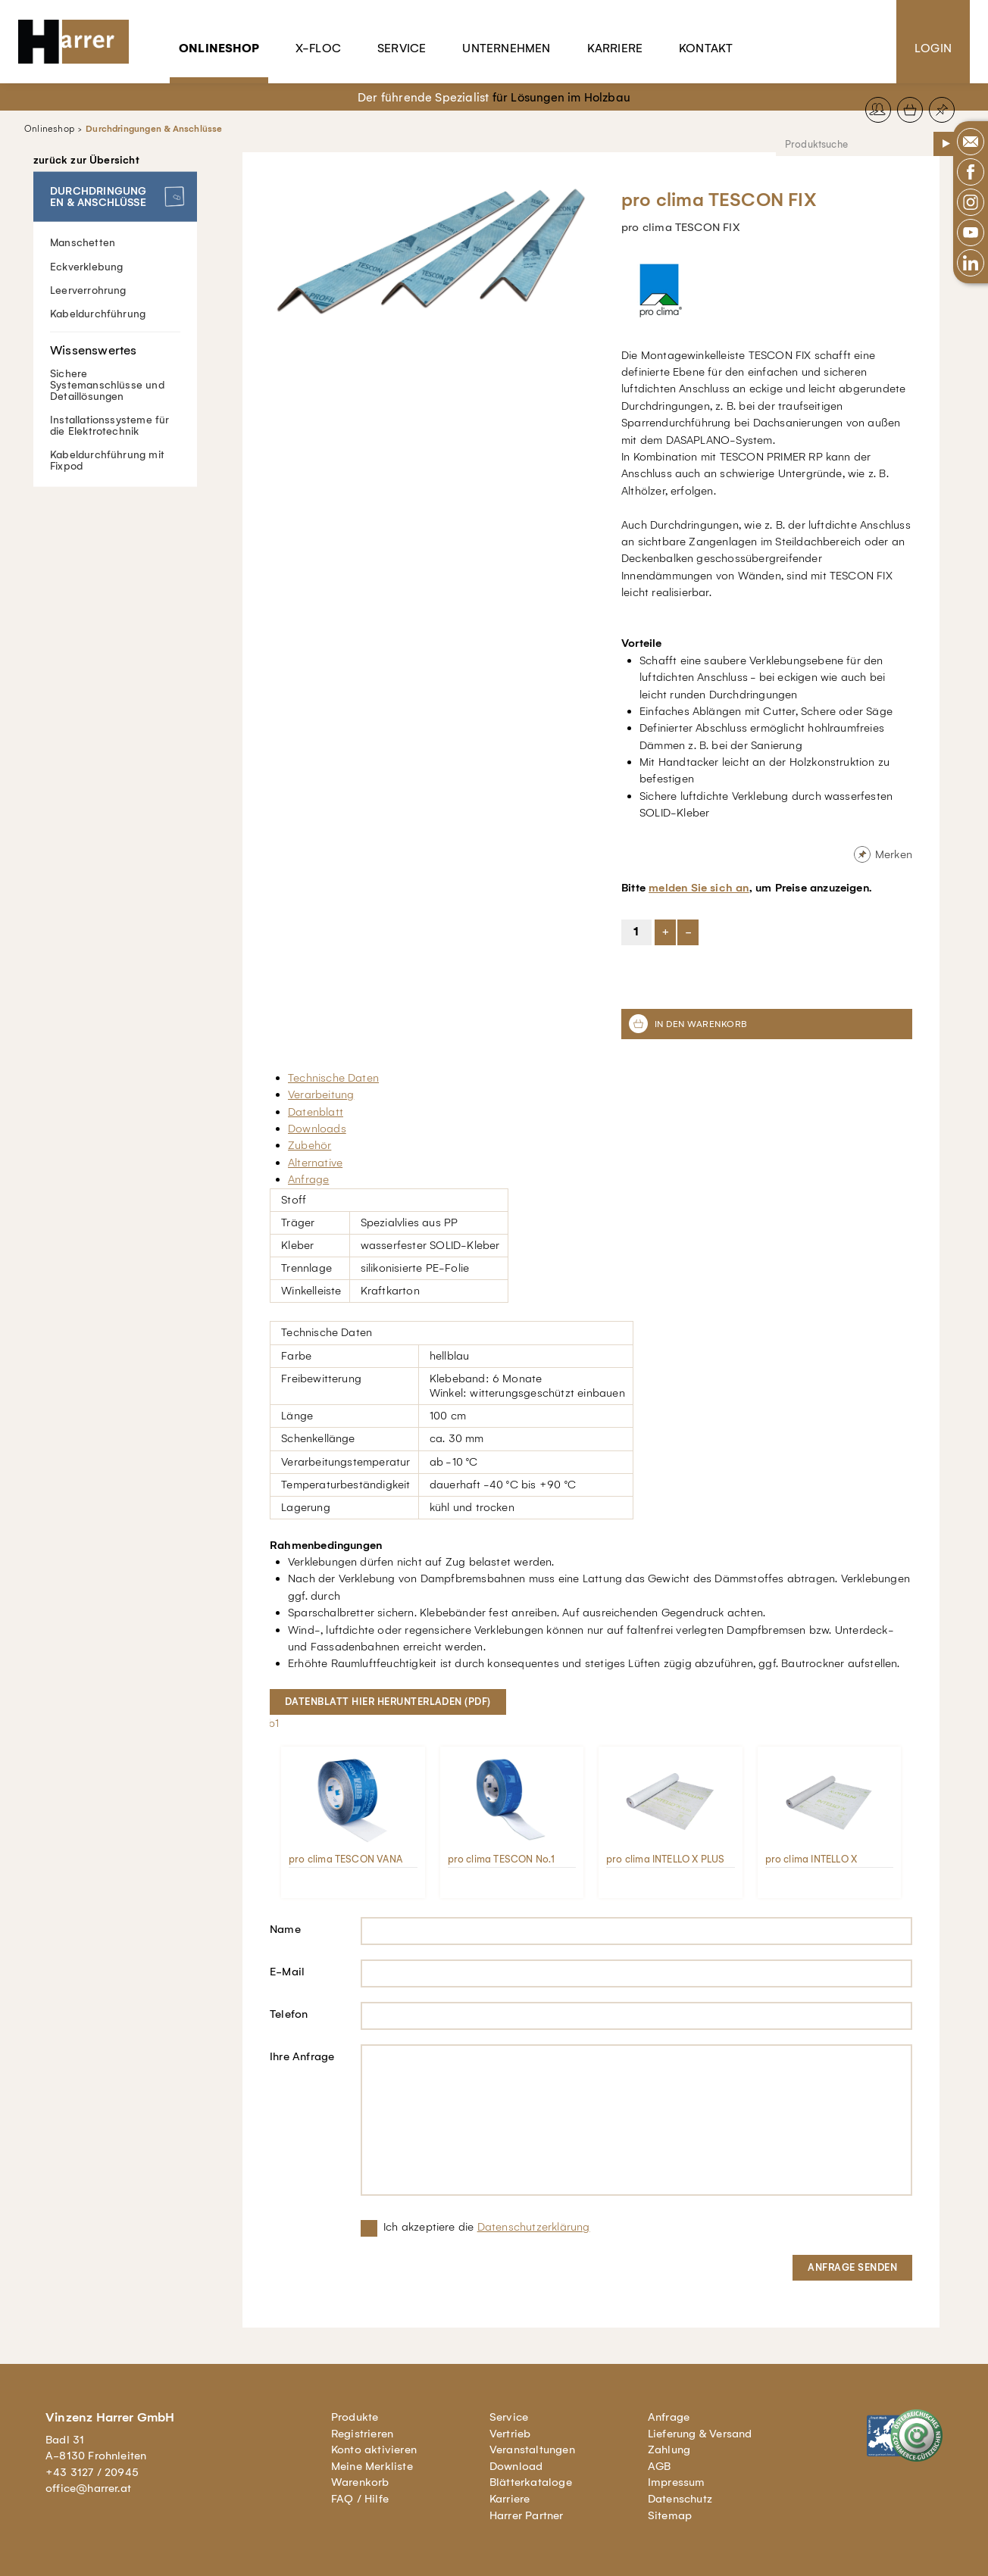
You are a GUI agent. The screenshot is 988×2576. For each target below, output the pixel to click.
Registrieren (362, 2433)
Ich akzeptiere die (486, 2227)
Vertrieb (510, 2433)
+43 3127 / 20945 (92, 2472)
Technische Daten (333, 1078)
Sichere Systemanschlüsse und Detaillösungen (115, 366)
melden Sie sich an (699, 888)
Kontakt (706, 48)
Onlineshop (219, 48)
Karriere (615, 48)
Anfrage (308, 1179)
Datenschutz (680, 2499)
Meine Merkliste (372, 2466)
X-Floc (318, 48)
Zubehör (309, 1145)
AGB (659, 2466)
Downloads (317, 1128)
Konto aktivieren (374, 2449)
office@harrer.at (88, 2488)
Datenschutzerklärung (533, 2227)
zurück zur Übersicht (86, 161)
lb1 (273, 1723)
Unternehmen (506, 48)
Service (401, 48)
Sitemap (670, 2515)
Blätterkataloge (530, 2482)
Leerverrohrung (88, 289)
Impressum (676, 2482)
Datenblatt (315, 1112)
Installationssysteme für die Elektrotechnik (110, 425)
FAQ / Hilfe (360, 2499)
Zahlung (669, 2449)
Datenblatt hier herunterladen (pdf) (388, 1701)
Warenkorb (360, 2482)
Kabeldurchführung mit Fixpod (107, 460)
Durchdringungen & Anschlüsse (154, 128)
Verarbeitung (321, 1094)
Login (933, 48)
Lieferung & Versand (700, 2433)
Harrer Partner (526, 2515)
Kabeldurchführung (97, 313)
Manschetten (82, 242)
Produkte (355, 2417)
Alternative (315, 1162)
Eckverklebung (86, 266)
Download (516, 2466)
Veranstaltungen (532, 2449)
